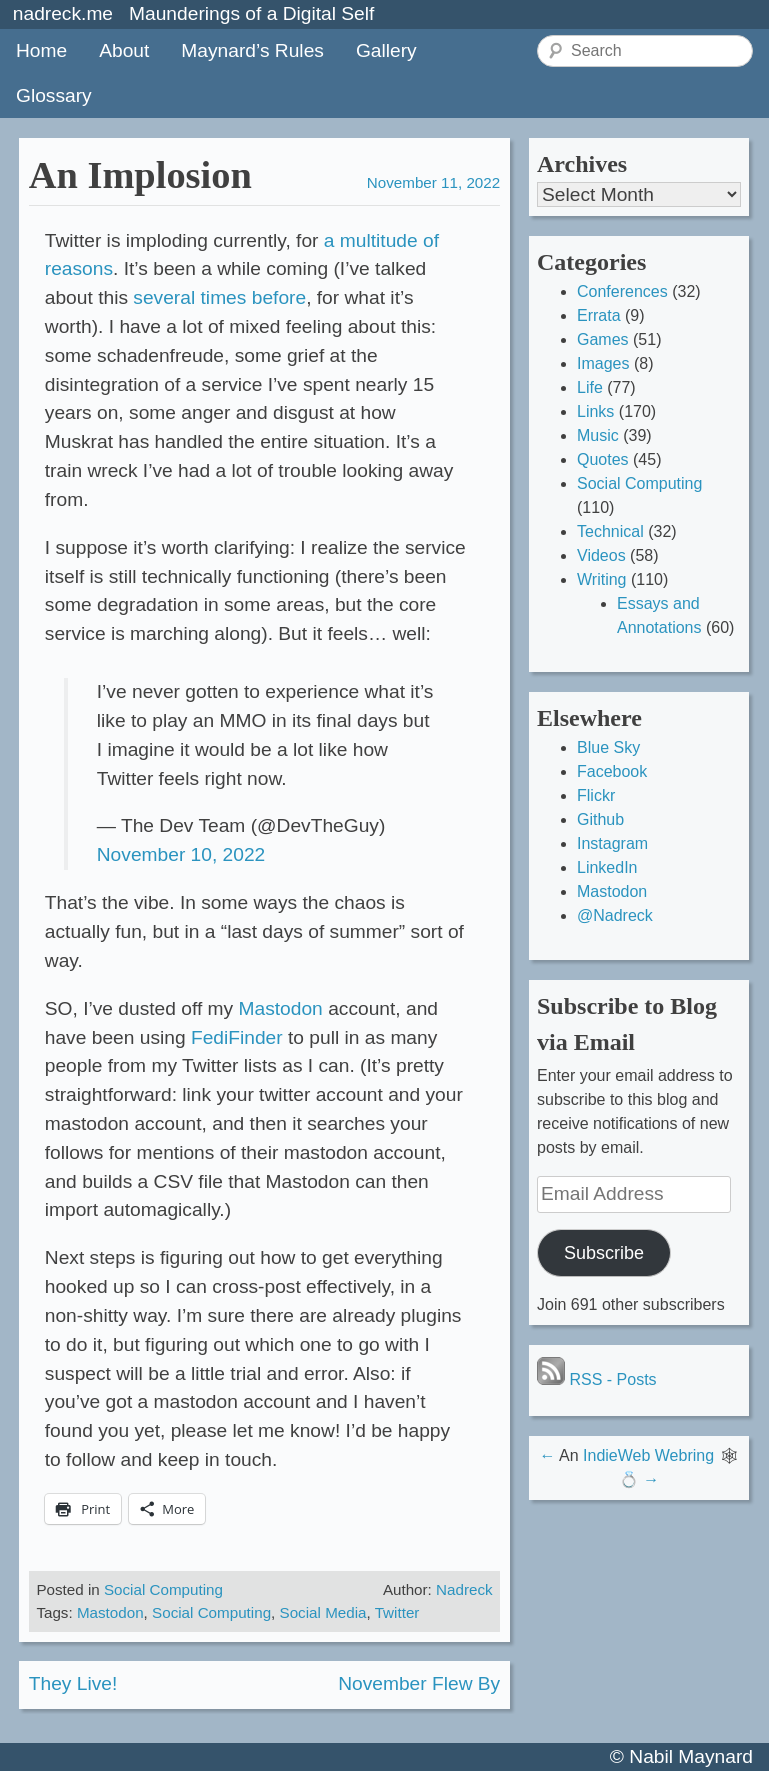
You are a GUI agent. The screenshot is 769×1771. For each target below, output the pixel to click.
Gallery (386, 50)
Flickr (596, 795)
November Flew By (419, 1683)
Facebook (612, 771)
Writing (602, 579)
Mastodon (281, 1008)
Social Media (323, 1612)
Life (590, 387)
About (124, 50)
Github (600, 819)
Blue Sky (608, 747)
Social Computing (163, 1589)
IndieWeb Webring (648, 1455)
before (279, 297)
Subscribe (604, 1253)
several (164, 297)
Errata (599, 315)
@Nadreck (615, 915)
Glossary (54, 95)
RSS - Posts (597, 1379)
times (224, 297)
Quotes (603, 459)
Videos (601, 555)
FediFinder (237, 1037)
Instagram (612, 843)
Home (41, 50)
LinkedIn (607, 867)
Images (603, 363)
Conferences (622, 291)
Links (595, 411)
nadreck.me (63, 13)
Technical (610, 531)
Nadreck (464, 1589)
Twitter (397, 1612)
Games (603, 339)
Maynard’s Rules (252, 50)
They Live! (73, 1683)
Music (598, 435)
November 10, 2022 (181, 854)
